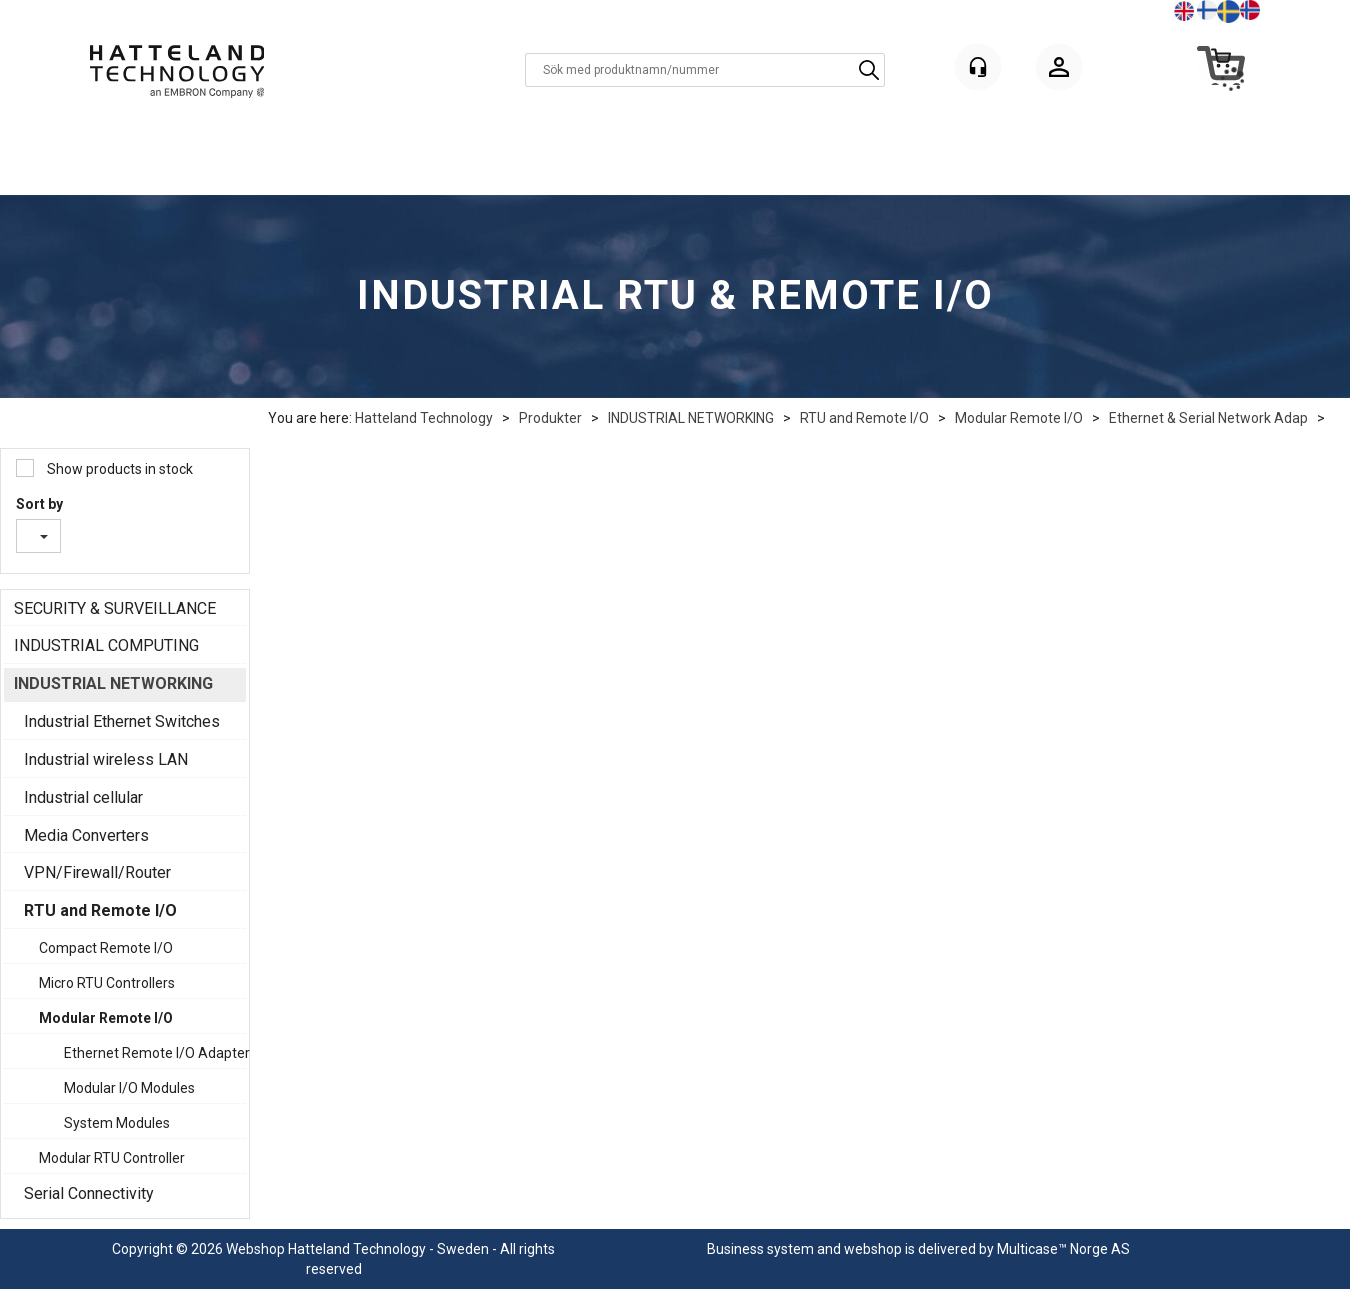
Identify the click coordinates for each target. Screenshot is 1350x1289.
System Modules (117, 1123)
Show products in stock (118, 469)
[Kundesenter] (978, 67)
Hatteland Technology (424, 418)
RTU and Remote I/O (864, 418)
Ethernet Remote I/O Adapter (150, 1053)
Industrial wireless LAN (106, 759)
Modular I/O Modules (129, 1088)
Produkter (550, 418)
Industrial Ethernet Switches (122, 721)
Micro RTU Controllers (107, 983)
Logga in (1059, 70)
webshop (873, 1249)
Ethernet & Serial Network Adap (1208, 418)
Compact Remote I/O (106, 948)
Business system (760, 1249)
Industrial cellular (83, 797)
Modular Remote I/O (1019, 418)
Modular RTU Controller (112, 1158)
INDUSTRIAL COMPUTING (106, 645)
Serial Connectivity (89, 1193)
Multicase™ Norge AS (1063, 1249)
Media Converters (86, 835)
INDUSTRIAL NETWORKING (691, 418)
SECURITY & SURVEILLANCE (115, 608)
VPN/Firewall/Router (97, 872)
